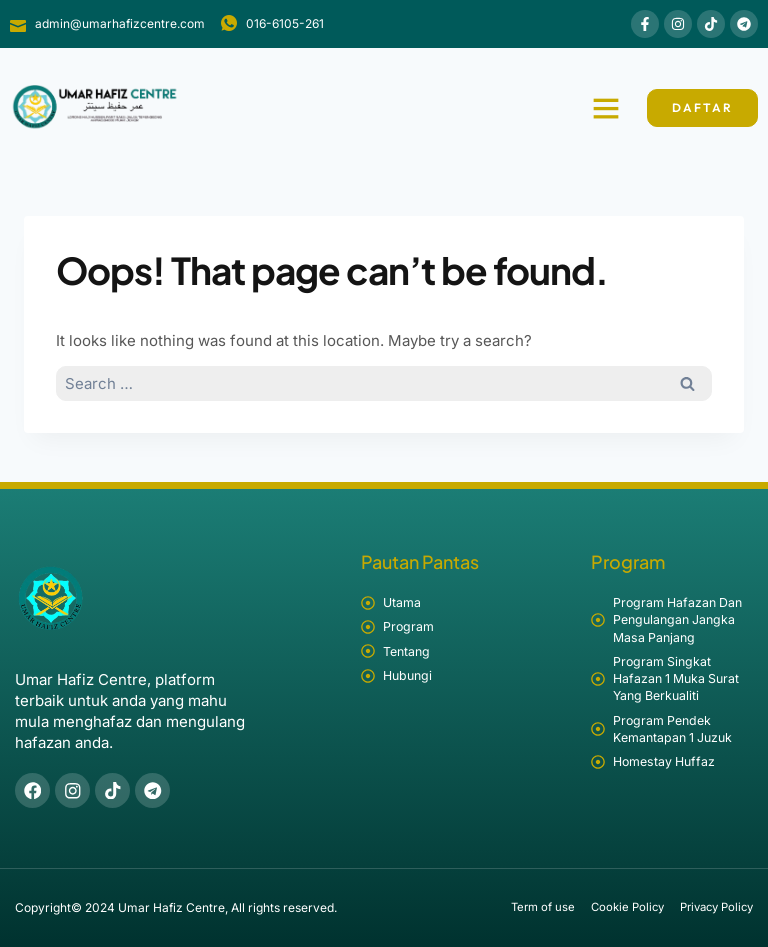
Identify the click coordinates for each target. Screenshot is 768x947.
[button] (606, 108)
